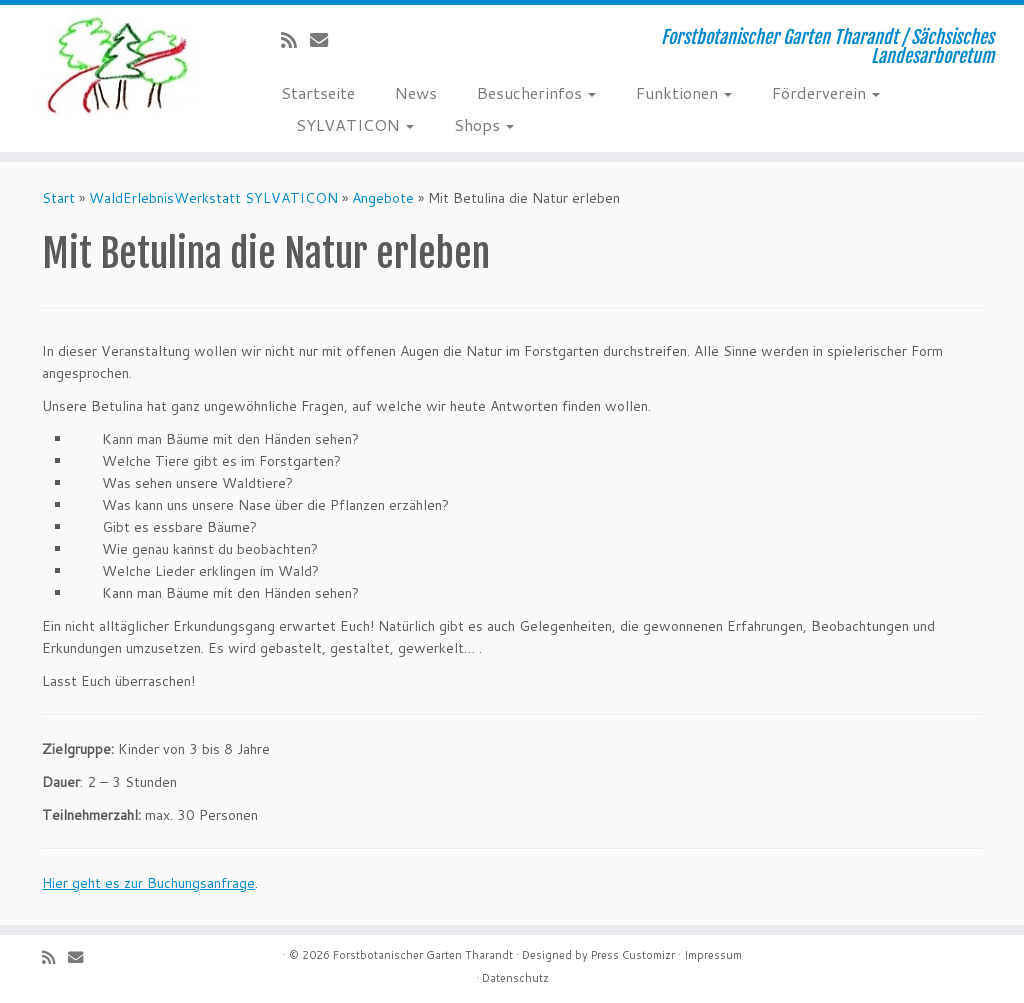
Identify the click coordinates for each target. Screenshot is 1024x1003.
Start (58, 198)
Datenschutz (515, 978)
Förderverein (826, 92)
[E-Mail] (325, 40)
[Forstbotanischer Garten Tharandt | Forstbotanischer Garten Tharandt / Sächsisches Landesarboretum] (120, 65)
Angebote (383, 198)
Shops (484, 124)
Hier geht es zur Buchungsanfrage (148, 883)
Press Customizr (633, 955)
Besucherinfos (536, 92)
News (416, 92)
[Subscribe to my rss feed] (295, 40)
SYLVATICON (355, 124)
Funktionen (684, 92)
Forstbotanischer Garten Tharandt (423, 955)
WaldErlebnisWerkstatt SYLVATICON (213, 198)
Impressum (713, 955)
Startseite (318, 92)
